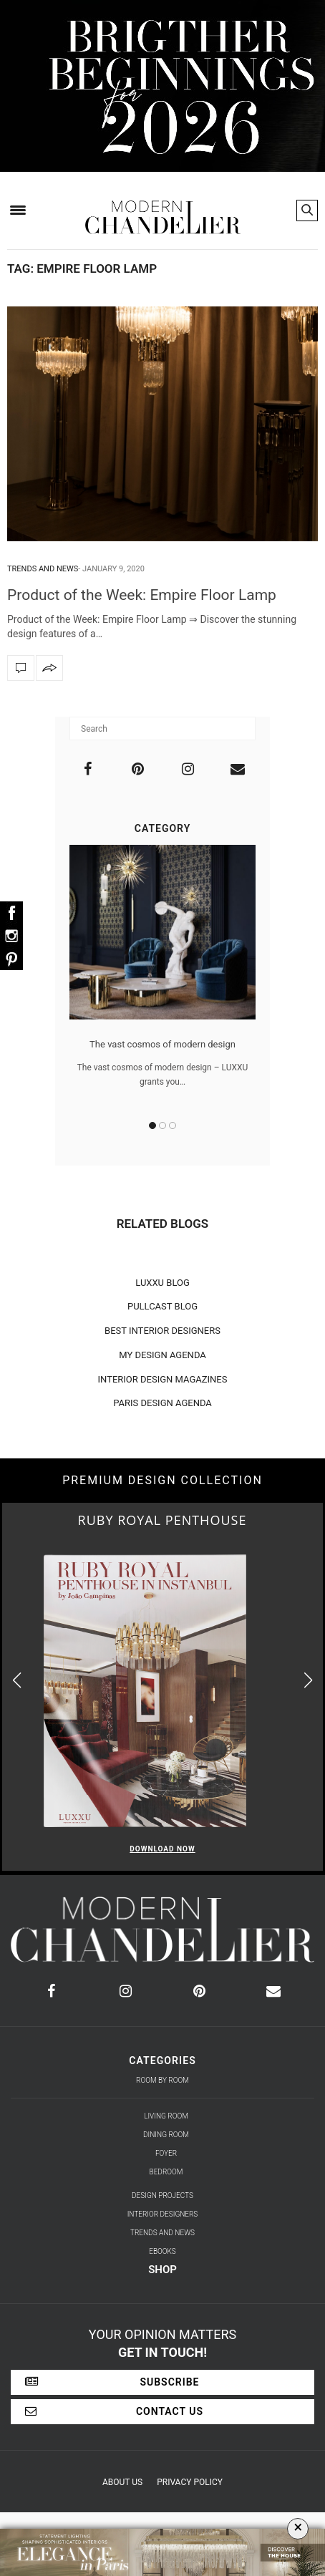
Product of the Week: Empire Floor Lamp (141, 595)
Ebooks (162, 2251)
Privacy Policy (190, 2482)
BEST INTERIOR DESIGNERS (162, 1330)
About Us (122, 2482)
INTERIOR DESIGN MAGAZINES (163, 1379)
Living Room (166, 2116)
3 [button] (172, 1125)
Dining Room (166, 2135)
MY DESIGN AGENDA (162, 1355)
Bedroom (166, 2172)
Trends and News (42, 568)
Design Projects (162, 2195)
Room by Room (162, 2080)
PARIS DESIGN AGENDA (162, 1403)
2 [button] (162, 1125)
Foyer (166, 2153)
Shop (162, 2269)
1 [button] (152, 1125)
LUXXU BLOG (162, 1282)
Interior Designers (162, 2214)
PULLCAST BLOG (162, 1306)
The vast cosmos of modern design (162, 1044)
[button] (308, 1680)
